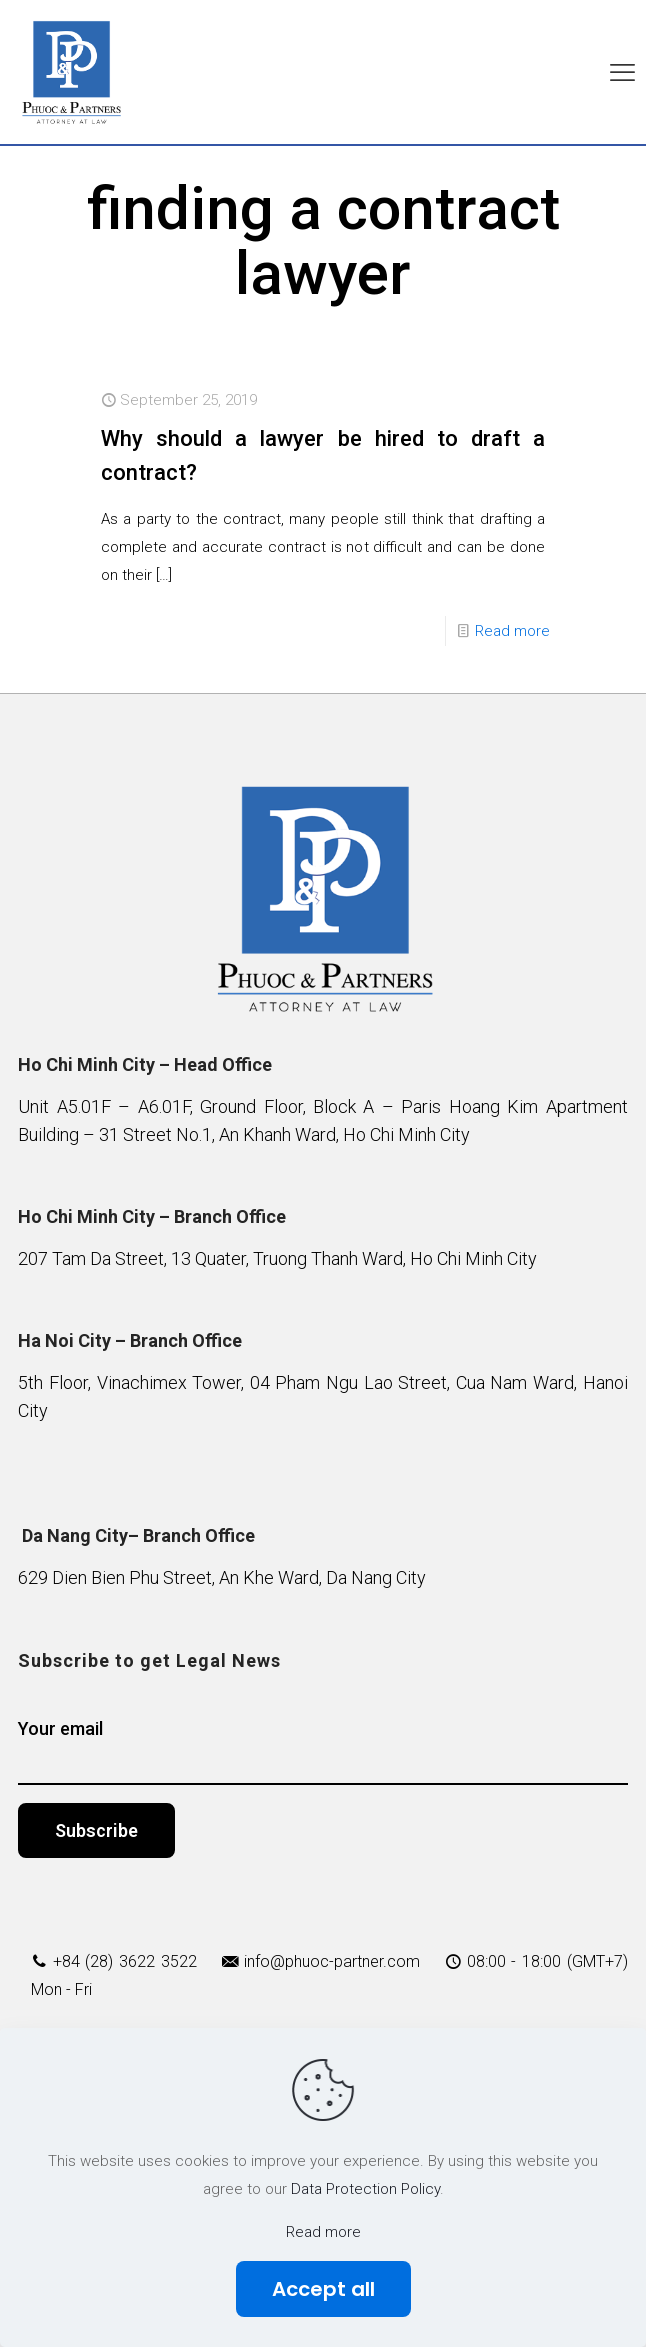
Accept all (323, 2289)
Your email (322, 1751)
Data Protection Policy (365, 2189)
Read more (512, 631)
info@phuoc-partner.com (332, 1961)
